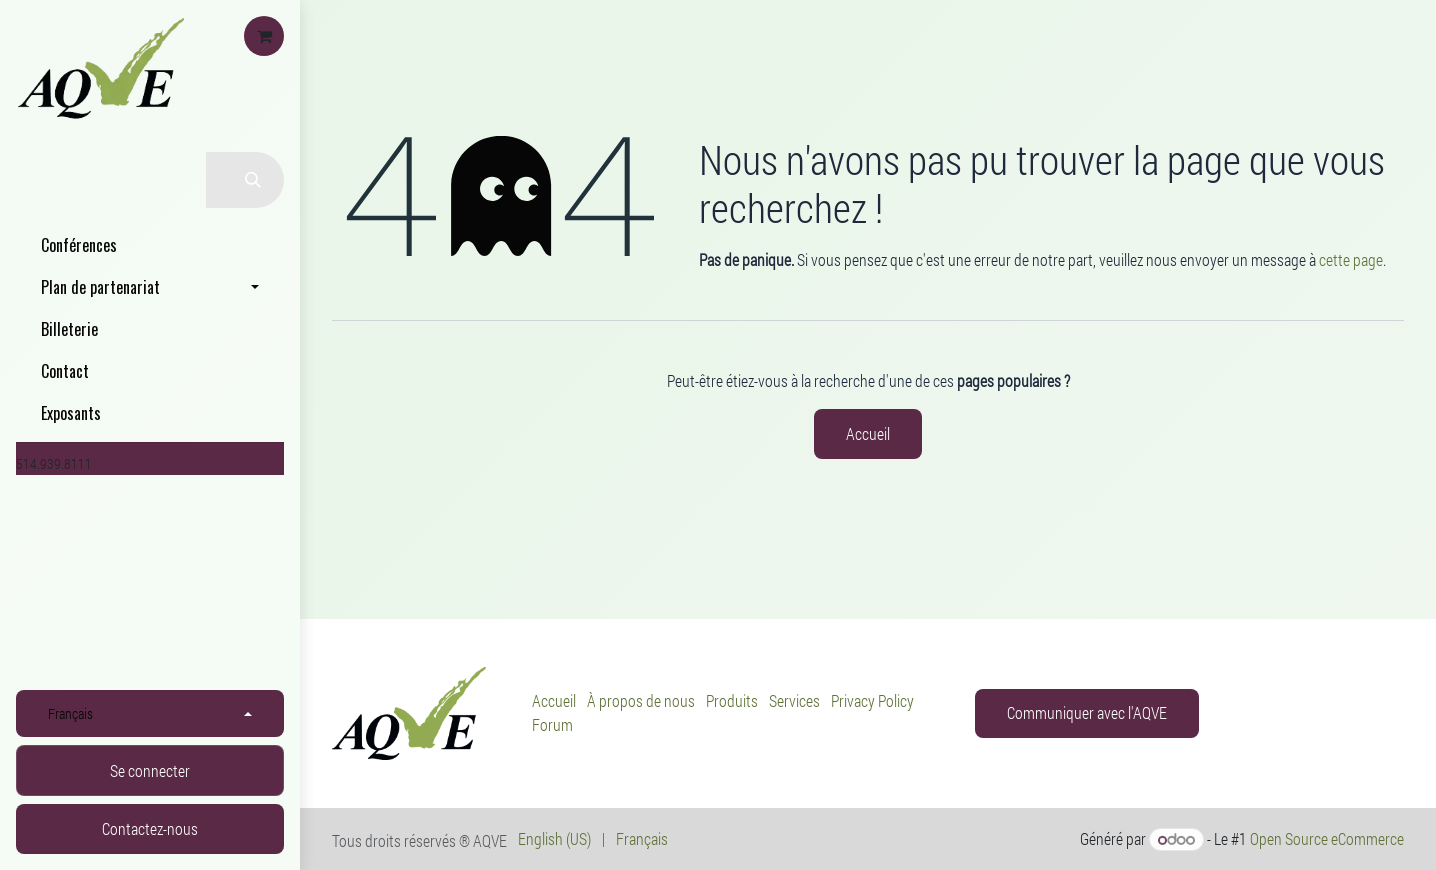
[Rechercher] (245, 180)
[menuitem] (150, 245)
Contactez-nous (150, 828)
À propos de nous (641, 700)
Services (794, 700)
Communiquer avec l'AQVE (1087, 712)
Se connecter (150, 770)
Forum (552, 724)
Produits (732, 700)
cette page (1351, 259)
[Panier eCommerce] (264, 36)
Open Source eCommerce (1327, 838)
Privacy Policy (872, 700)
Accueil (868, 433)
